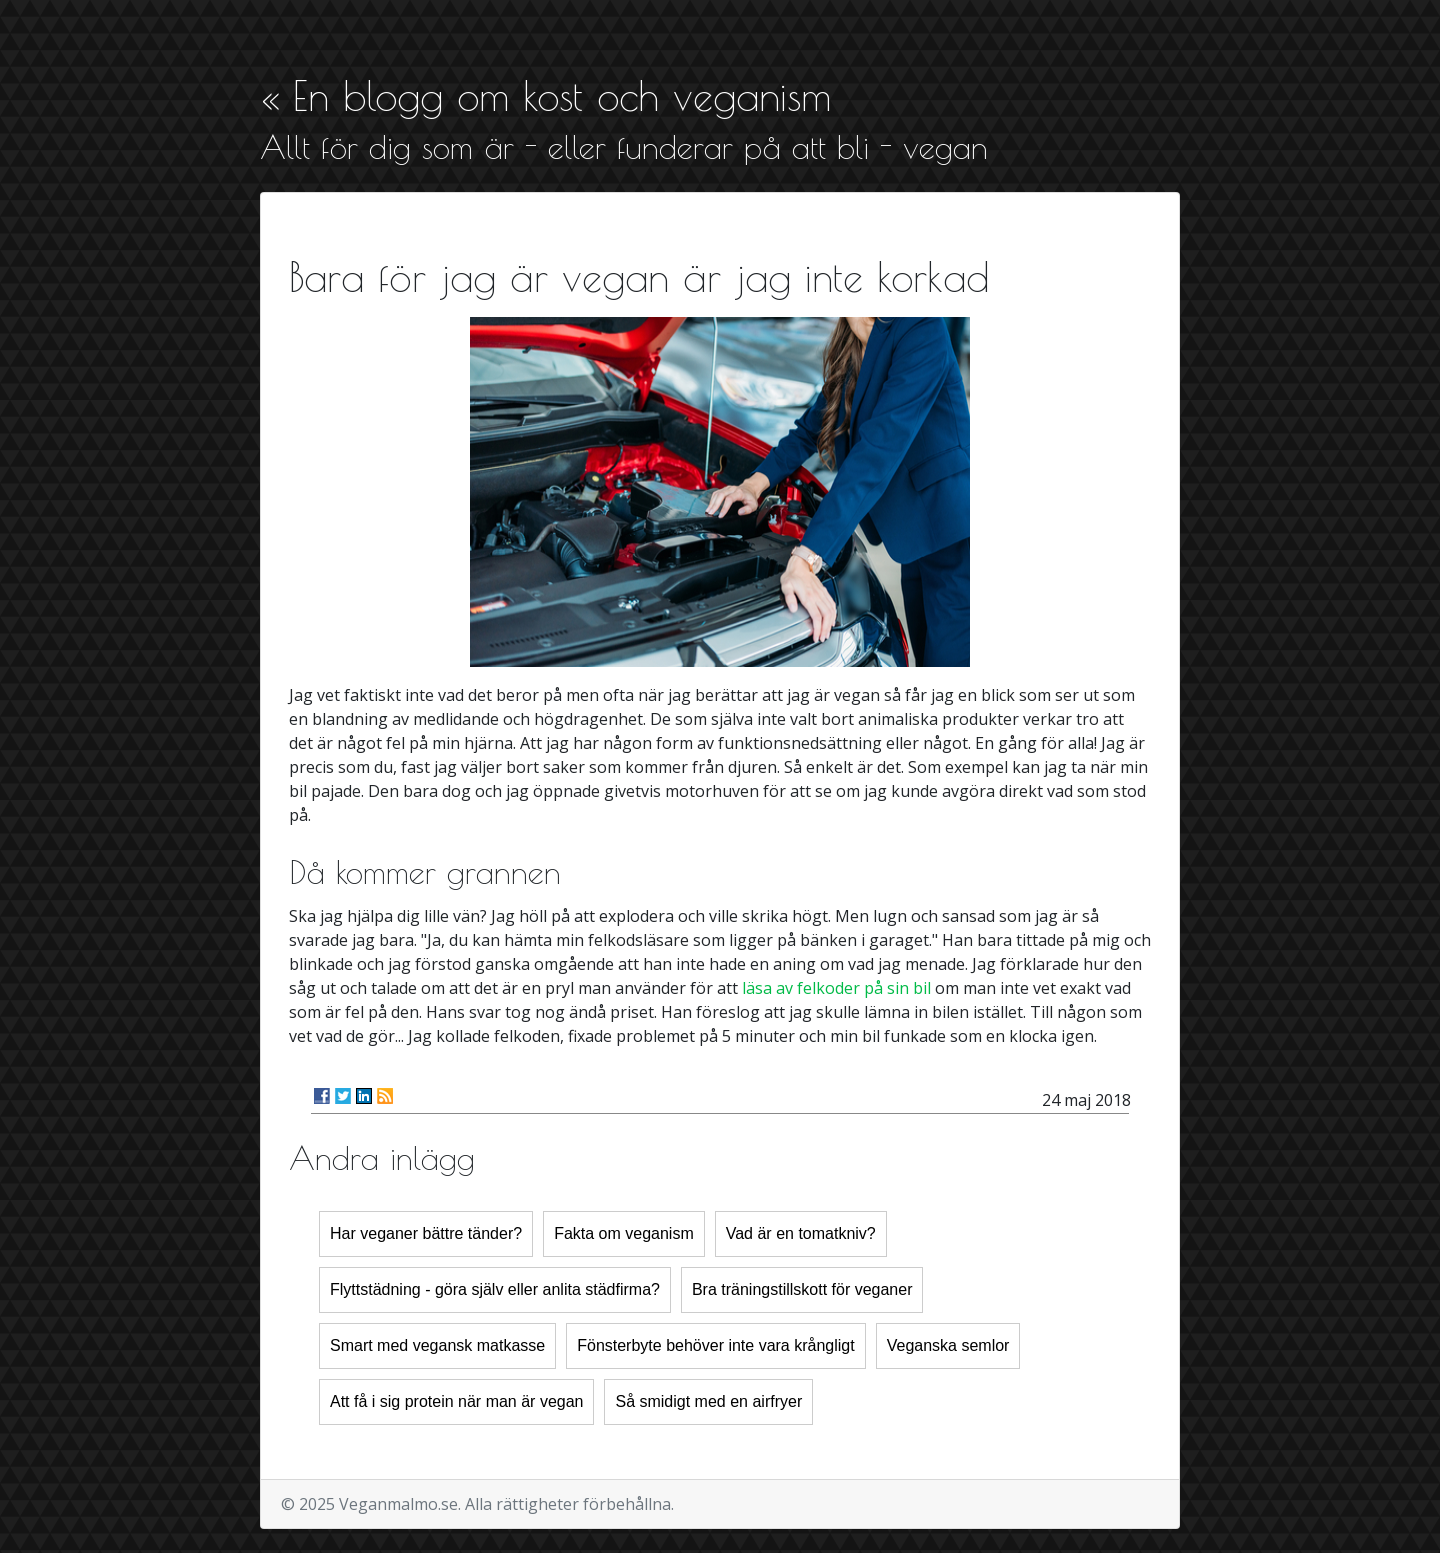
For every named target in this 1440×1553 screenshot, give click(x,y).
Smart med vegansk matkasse (437, 1345)
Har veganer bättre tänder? (426, 1233)
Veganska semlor (948, 1345)
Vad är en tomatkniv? (801, 1233)
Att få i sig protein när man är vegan (456, 1401)
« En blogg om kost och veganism (545, 96)
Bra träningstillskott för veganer (802, 1289)
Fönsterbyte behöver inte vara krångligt (715, 1345)
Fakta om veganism (624, 1233)
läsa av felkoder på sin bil (836, 988)
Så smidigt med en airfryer (708, 1401)
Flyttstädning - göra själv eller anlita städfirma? (495, 1289)
